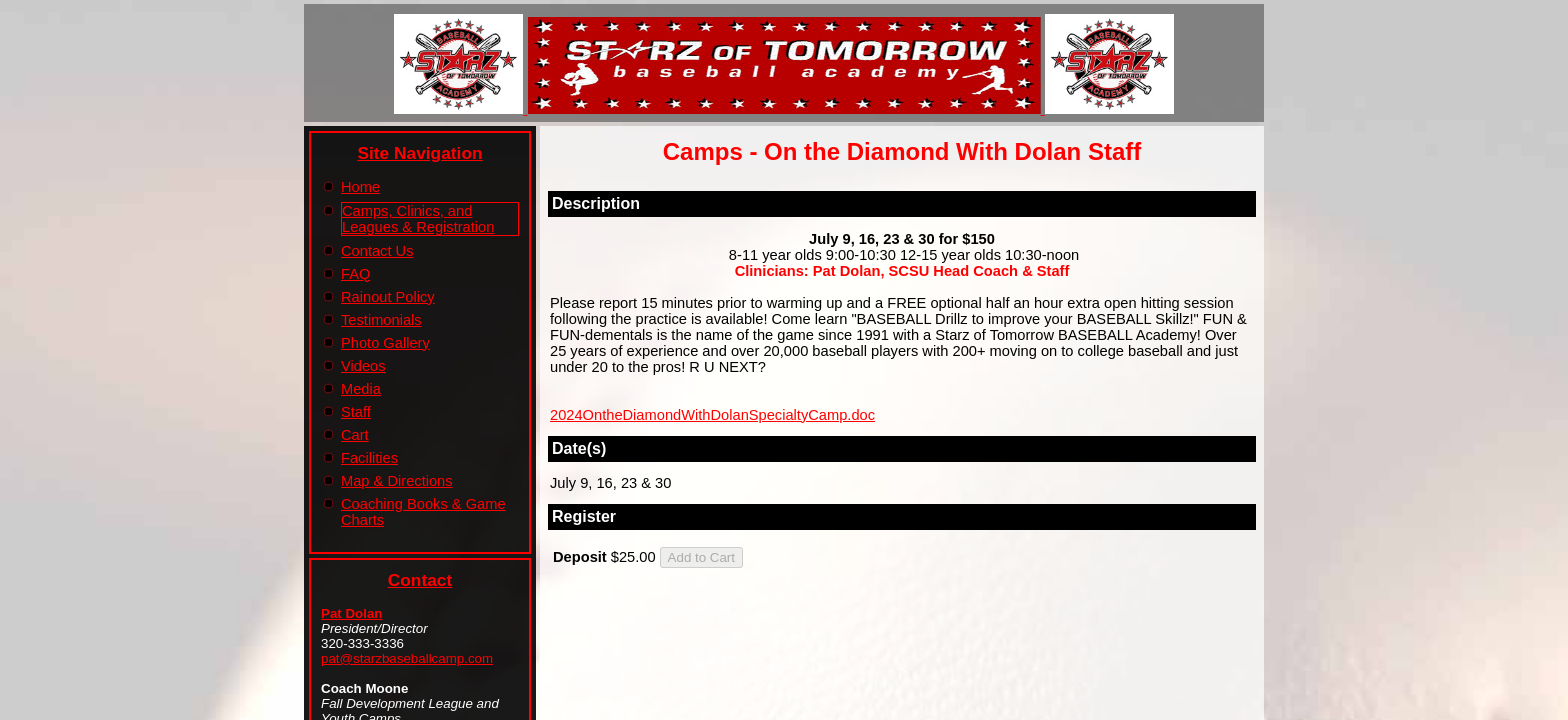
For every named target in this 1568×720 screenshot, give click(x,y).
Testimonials (381, 320)
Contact (420, 580)
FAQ (355, 274)
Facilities (369, 458)
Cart (355, 435)
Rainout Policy (388, 297)
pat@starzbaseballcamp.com (407, 658)
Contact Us (377, 251)
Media (361, 389)
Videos (363, 366)
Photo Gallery (385, 343)
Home (360, 187)
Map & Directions (397, 481)
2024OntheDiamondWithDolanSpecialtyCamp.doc (712, 415)
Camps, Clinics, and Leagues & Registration (418, 219)
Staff (356, 412)
